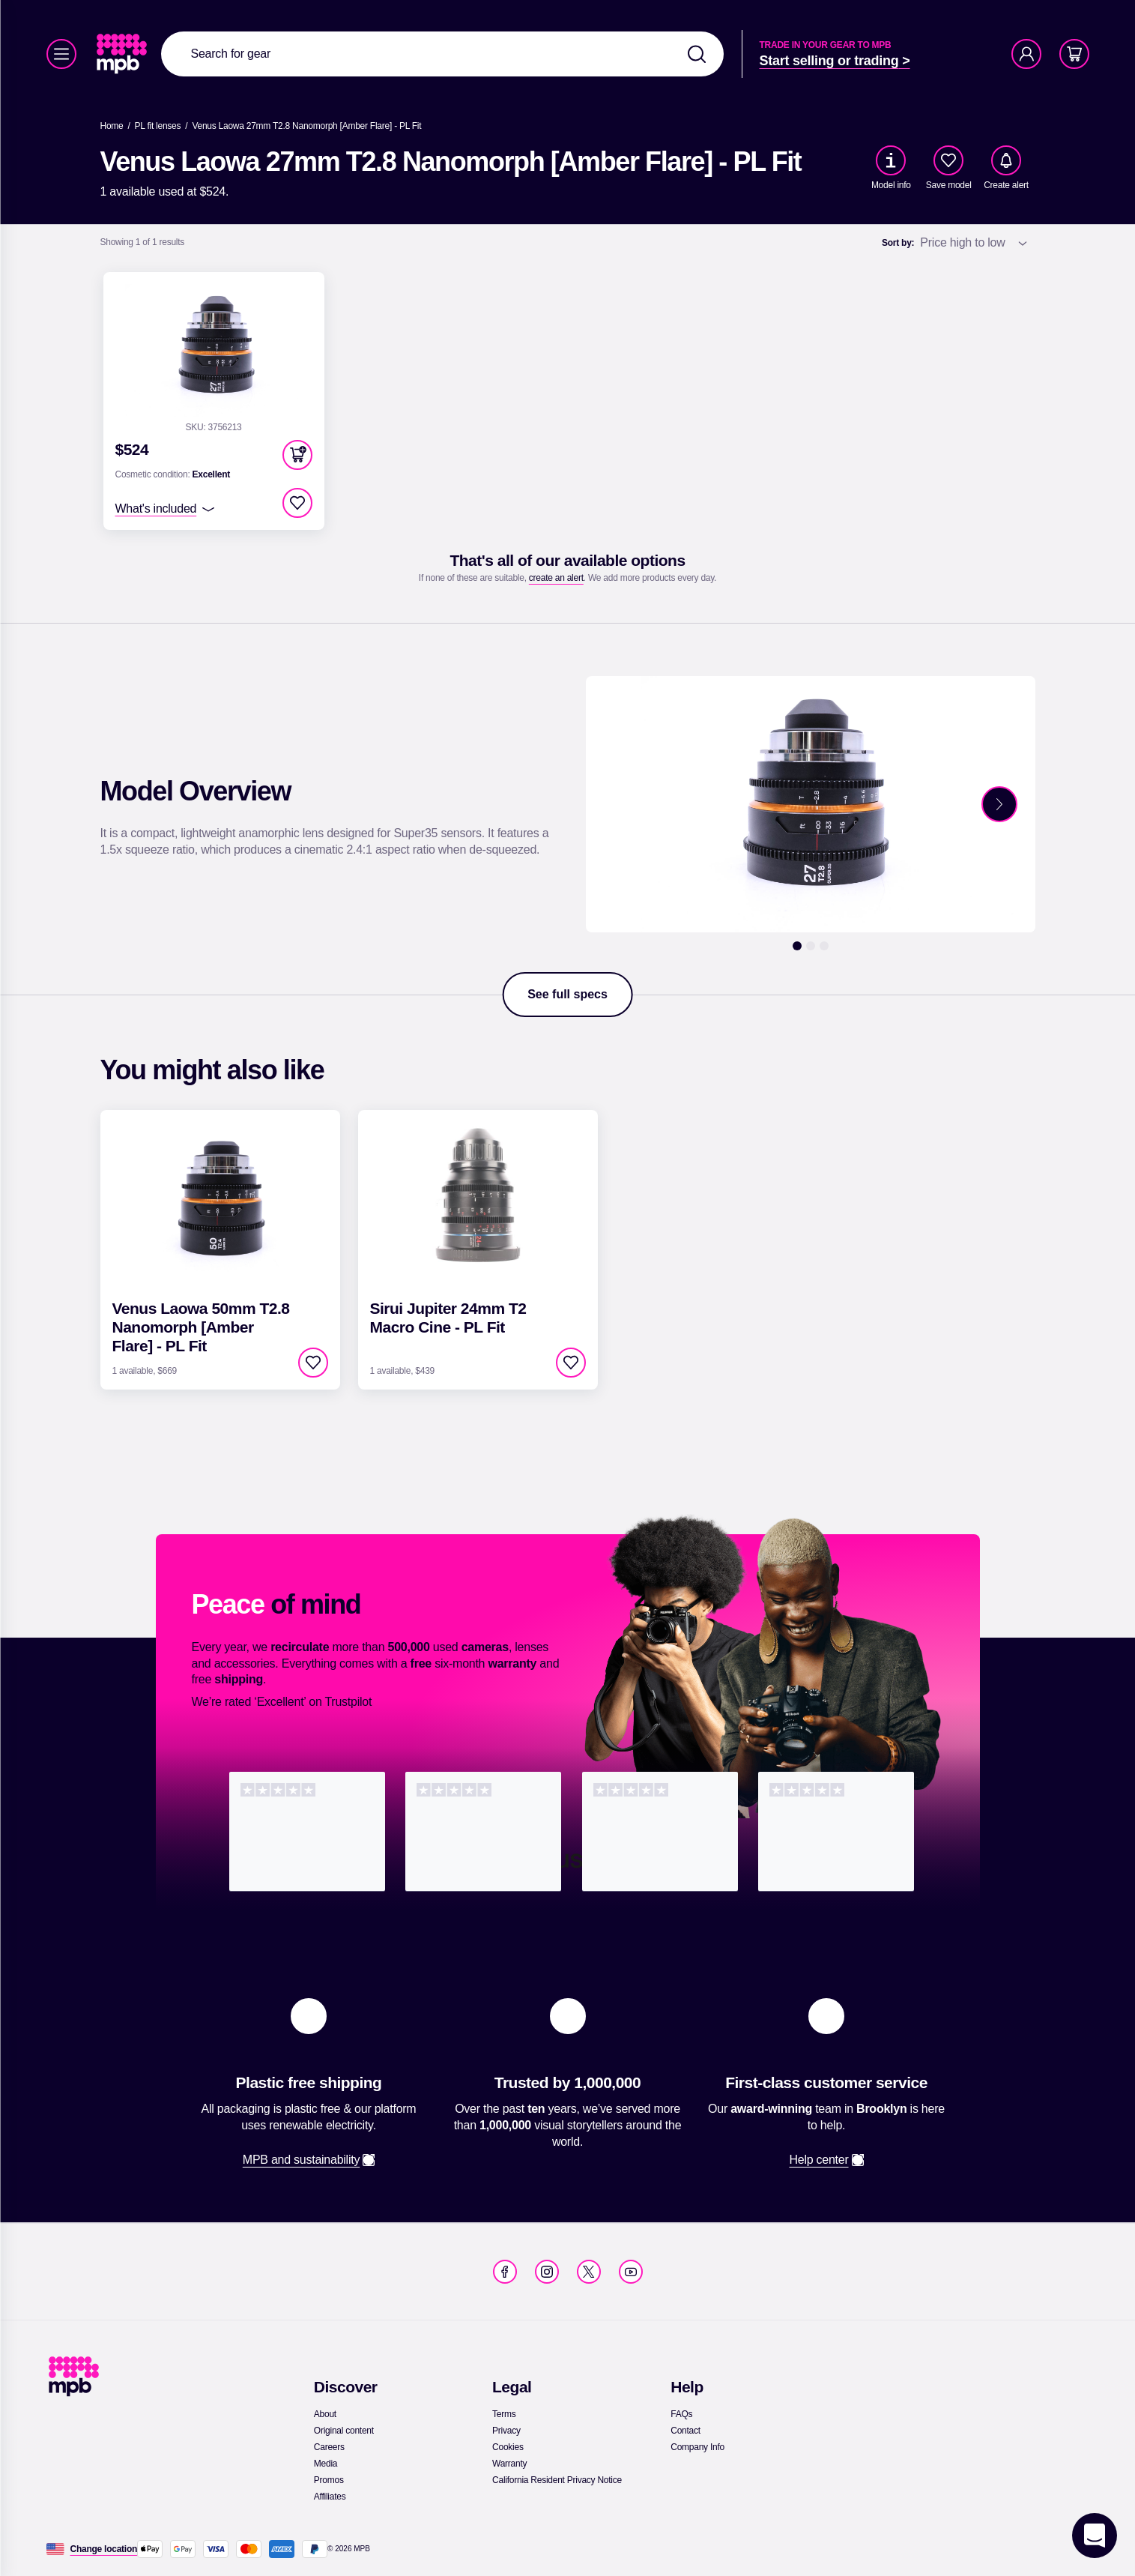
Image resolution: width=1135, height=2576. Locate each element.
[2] (810, 945)
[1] (797, 945)
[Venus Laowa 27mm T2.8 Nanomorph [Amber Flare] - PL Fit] (306, 126)
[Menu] (61, 54)
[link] (123, 54)
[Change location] (104, 2549)
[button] (297, 455)
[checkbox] (948, 160)
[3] (824, 945)
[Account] (1026, 54)
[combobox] (442, 53)
